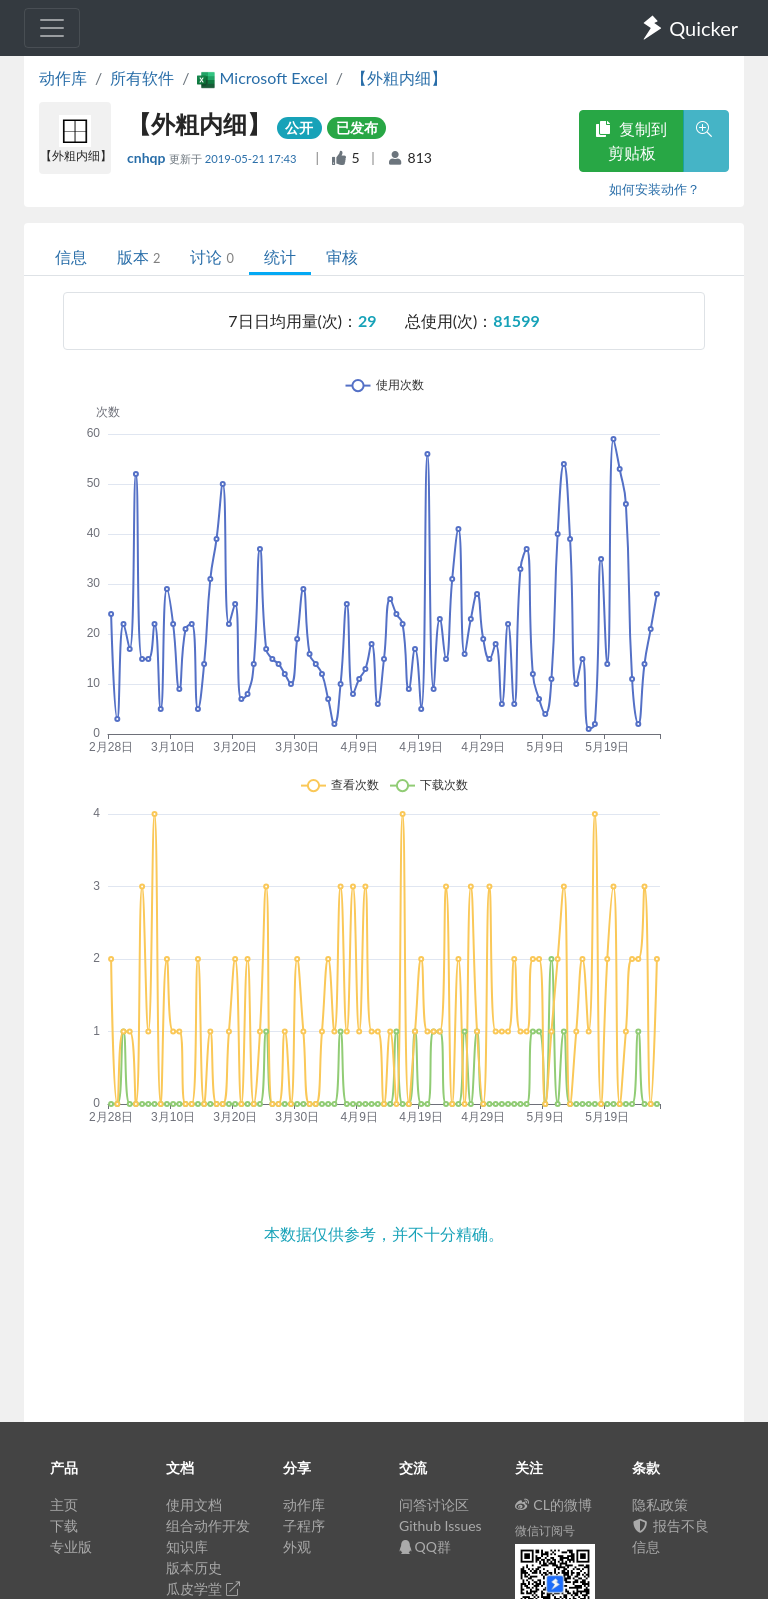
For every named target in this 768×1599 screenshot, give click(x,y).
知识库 (187, 1546)
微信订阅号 (545, 1530)
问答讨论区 (434, 1504)
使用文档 (194, 1504)
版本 (138, 256)
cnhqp (148, 157)
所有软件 (142, 77)
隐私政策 (660, 1504)
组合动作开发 (208, 1525)
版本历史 (194, 1567)
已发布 (357, 127)
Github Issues (440, 1525)
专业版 (71, 1546)
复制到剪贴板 (631, 140)
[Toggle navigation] (52, 28)
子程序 (304, 1525)
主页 (64, 1504)
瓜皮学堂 (203, 1588)
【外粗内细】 (399, 77)
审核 (342, 256)
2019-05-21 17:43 (252, 158)
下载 (64, 1525)
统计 (280, 256)
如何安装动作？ (654, 189)
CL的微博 (553, 1504)
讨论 (211, 256)
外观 (297, 1546)
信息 (71, 256)
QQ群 (425, 1546)
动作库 (63, 77)
